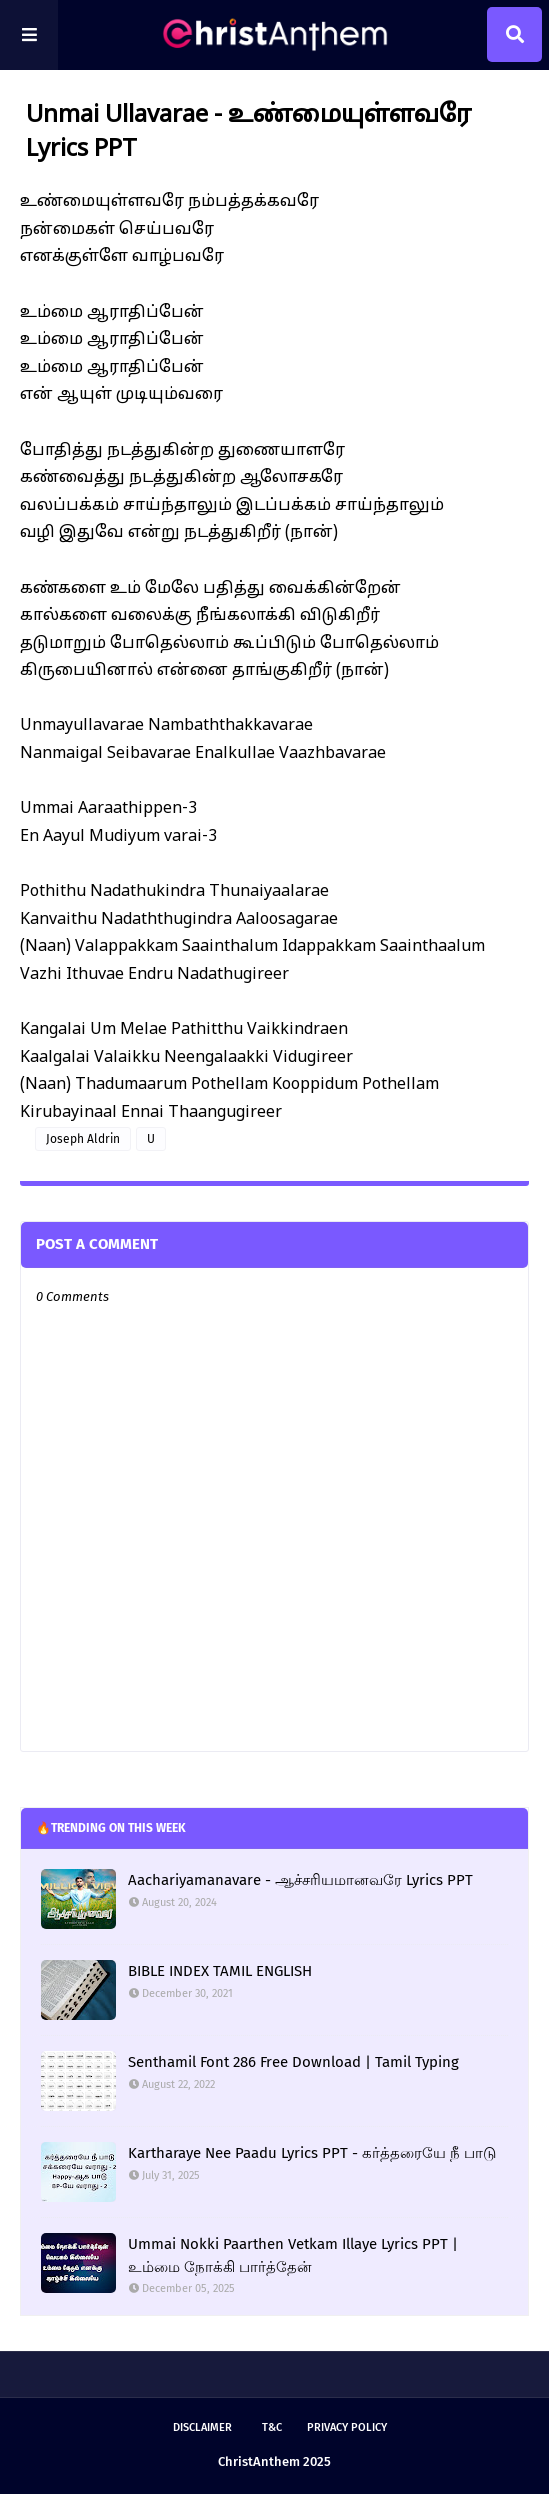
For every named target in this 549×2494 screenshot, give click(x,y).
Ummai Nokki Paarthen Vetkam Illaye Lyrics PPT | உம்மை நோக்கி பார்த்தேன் (293, 2255)
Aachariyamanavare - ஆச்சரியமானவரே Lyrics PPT (300, 1880)
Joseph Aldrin (83, 1139)
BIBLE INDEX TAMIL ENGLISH (220, 1971)
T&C (272, 2427)
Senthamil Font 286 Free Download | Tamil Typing (293, 2062)
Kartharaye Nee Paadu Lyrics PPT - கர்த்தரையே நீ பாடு (312, 2153)
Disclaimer (202, 2427)
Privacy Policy (347, 2427)
